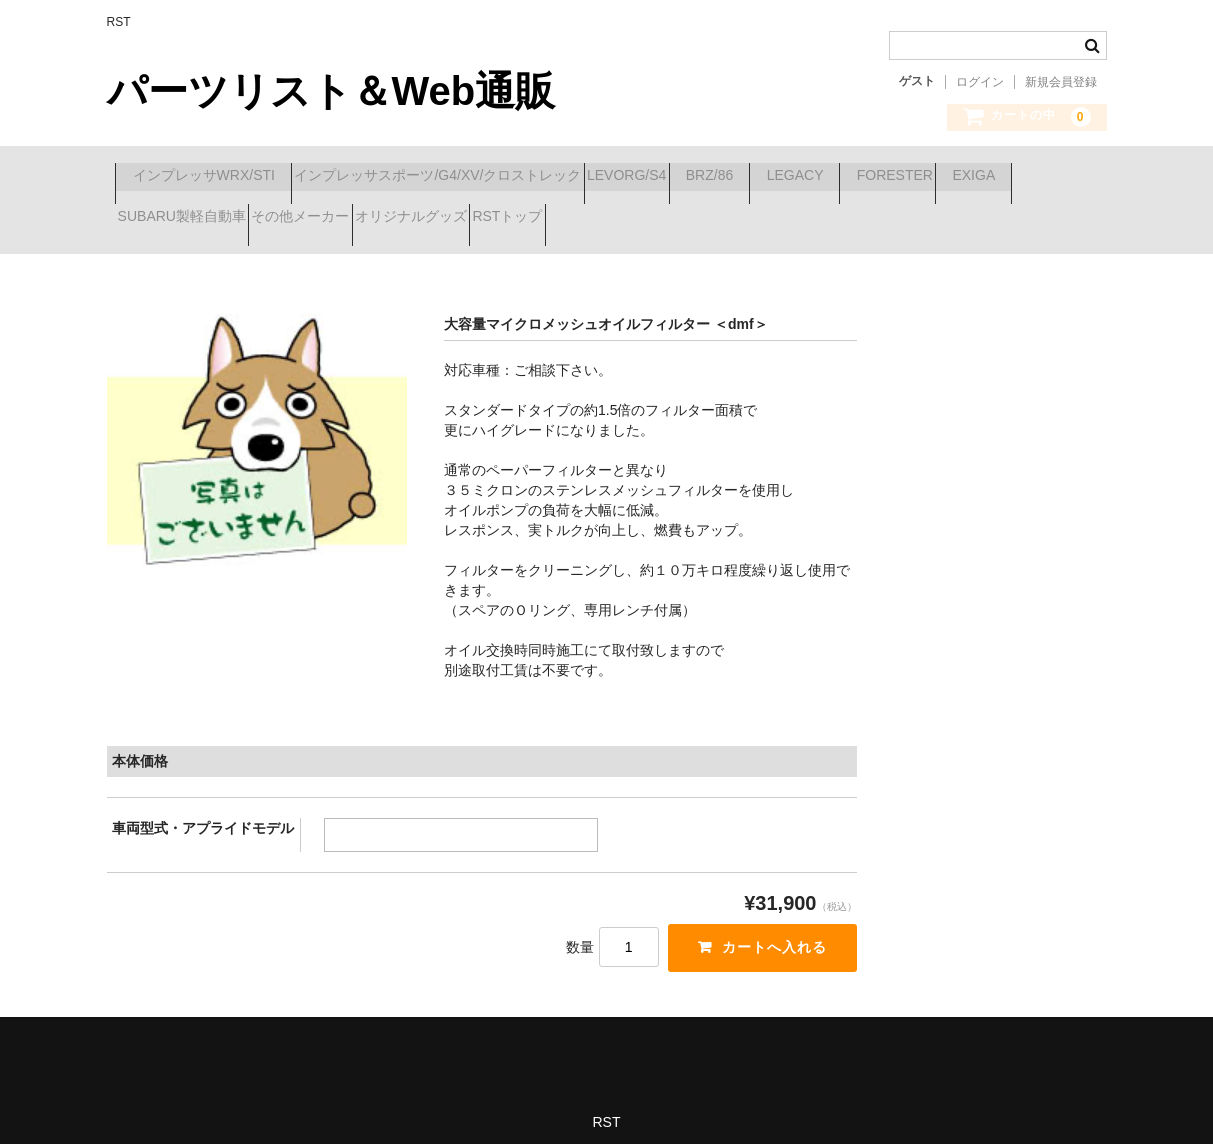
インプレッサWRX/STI (212, 177)
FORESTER (171, 219)
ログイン (980, 82)
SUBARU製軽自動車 (433, 219)
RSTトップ (865, 219)
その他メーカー (587, 219)
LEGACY (946, 177)
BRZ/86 (824, 177)
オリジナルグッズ (733, 219)
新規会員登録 (1061, 82)
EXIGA (293, 219)
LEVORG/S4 (706, 177)
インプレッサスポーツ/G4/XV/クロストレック (482, 177)
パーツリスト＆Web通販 (331, 91)
